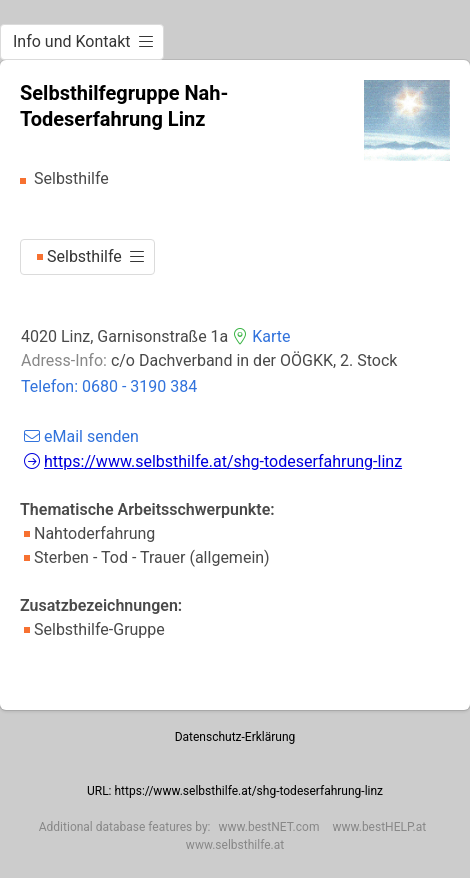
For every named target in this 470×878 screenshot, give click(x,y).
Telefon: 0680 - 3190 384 (109, 386)
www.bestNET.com (269, 827)
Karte (259, 336)
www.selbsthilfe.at (235, 845)
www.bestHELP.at (379, 827)
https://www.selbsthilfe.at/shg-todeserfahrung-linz (211, 461)
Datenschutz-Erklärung (235, 737)
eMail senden (79, 436)
